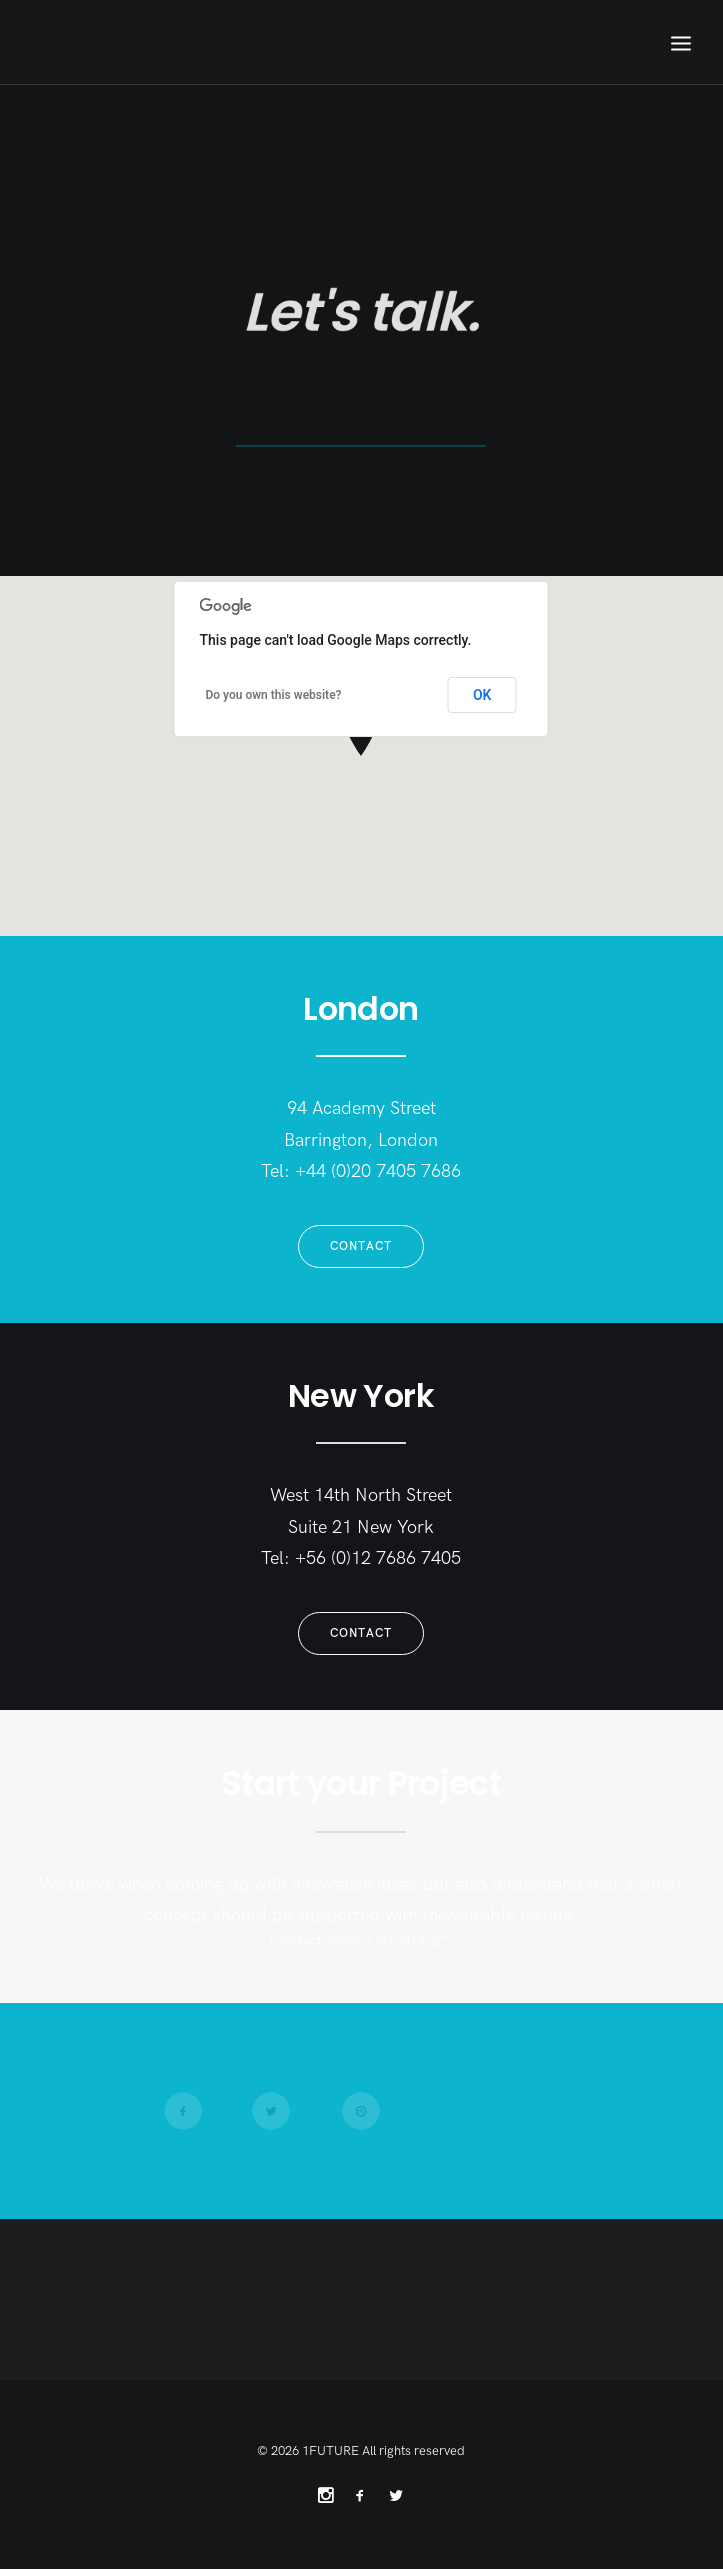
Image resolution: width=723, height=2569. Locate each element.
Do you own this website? (274, 695)
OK (482, 695)
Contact (361, 1246)
